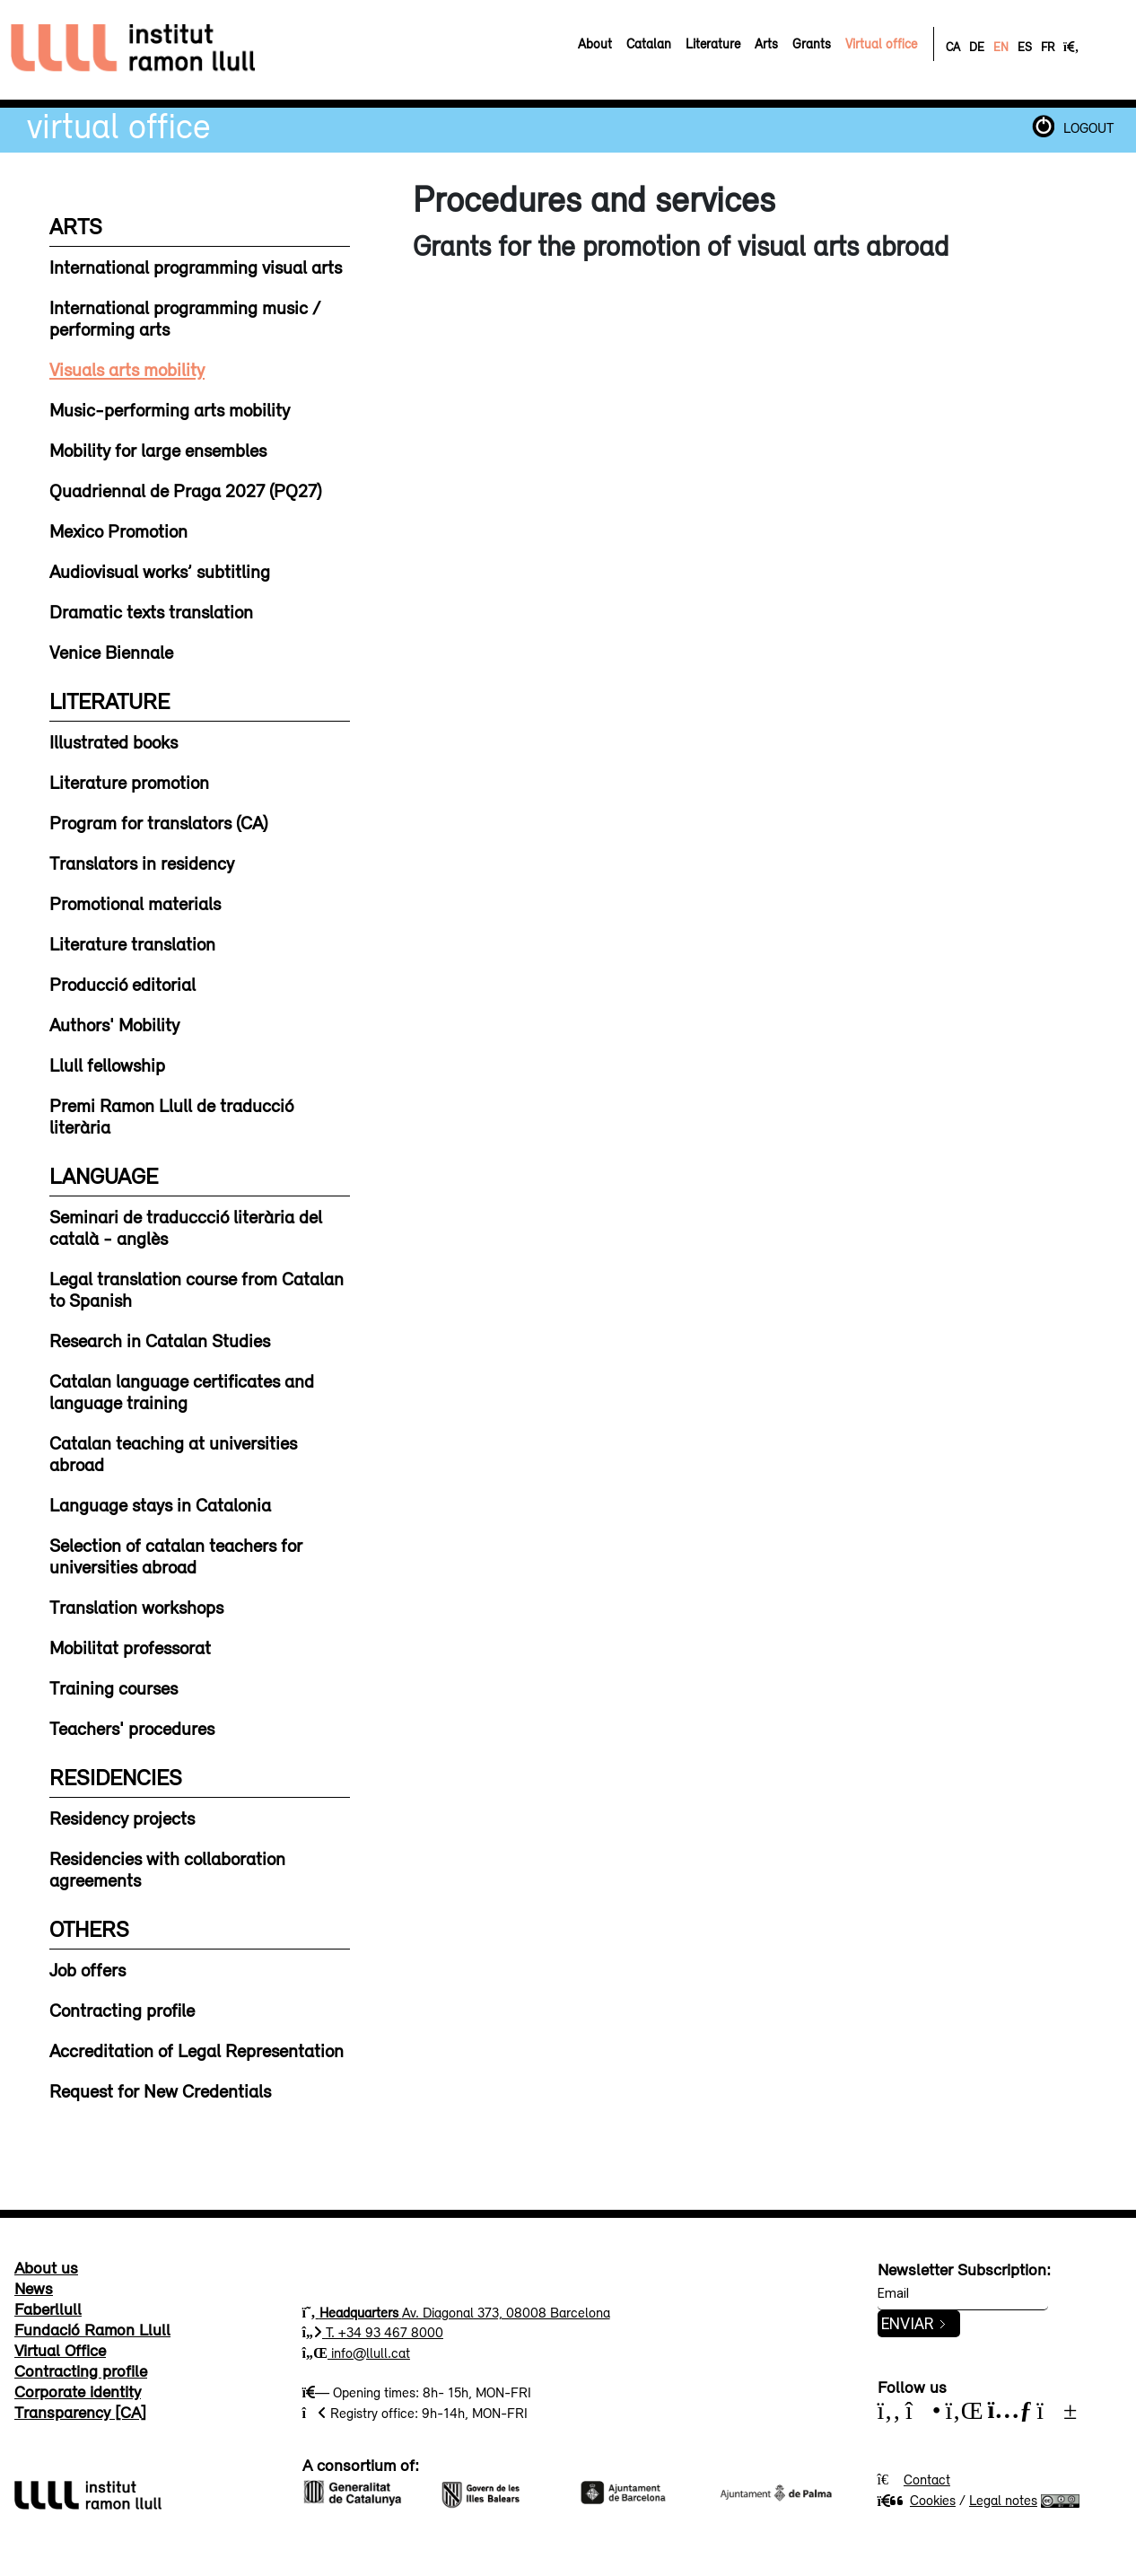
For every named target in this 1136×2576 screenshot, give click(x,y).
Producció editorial (122, 983)
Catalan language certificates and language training (181, 1391)
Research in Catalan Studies (159, 1340)
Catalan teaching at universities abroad (173, 1453)
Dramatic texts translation (151, 611)
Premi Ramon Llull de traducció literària (171, 1115)
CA (953, 46)
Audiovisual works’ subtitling (159, 571)
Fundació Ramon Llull (92, 2329)
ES (1025, 46)
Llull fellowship (107, 1064)
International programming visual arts (195, 266)
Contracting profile (122, 2009)
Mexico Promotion (118, 530)
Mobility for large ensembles (158, 449)
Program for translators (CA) (158, 822)
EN (1001, 46)
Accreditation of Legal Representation (196, 2050)
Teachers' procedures (131, 1728)
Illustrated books (113, 741)
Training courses (113, 1687)
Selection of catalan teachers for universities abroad (175, 1555)
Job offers (87, 1969)
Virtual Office (119, 125)
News (33, 2288)
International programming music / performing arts (184, 317)
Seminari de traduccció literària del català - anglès (185, 1227)
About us (46, 2267)
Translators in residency (141, 862)
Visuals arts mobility (127, 369)
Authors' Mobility (114, 1024)
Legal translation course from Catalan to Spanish (196, 1288)
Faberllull (48, 2308)
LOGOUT (1088, 127)
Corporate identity (77, 2391)
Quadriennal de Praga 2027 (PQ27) (185, 490)
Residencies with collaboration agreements (167, 1868)
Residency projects (122, 1817)
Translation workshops (136, 1606)
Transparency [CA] (80, 2412)
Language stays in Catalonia (160, 1504)
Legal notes (1003, 2500)
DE (976, 46)
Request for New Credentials (160, 2090)
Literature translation (132, 943)
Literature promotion (129, 782)
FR (1047, 46)
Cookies (917, 2500)
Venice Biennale (111, 651)
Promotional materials (135, 903)
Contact (927, 2479)
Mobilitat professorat (130, 1647)
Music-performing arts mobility (169, 409)
